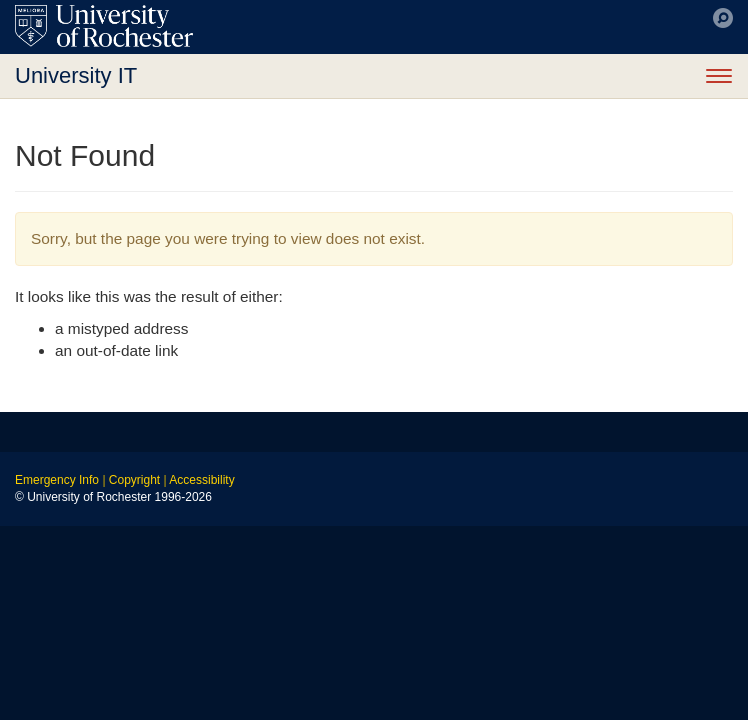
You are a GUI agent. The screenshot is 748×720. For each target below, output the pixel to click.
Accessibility (201, 480)
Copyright (134, 480)
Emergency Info (57, 480)
